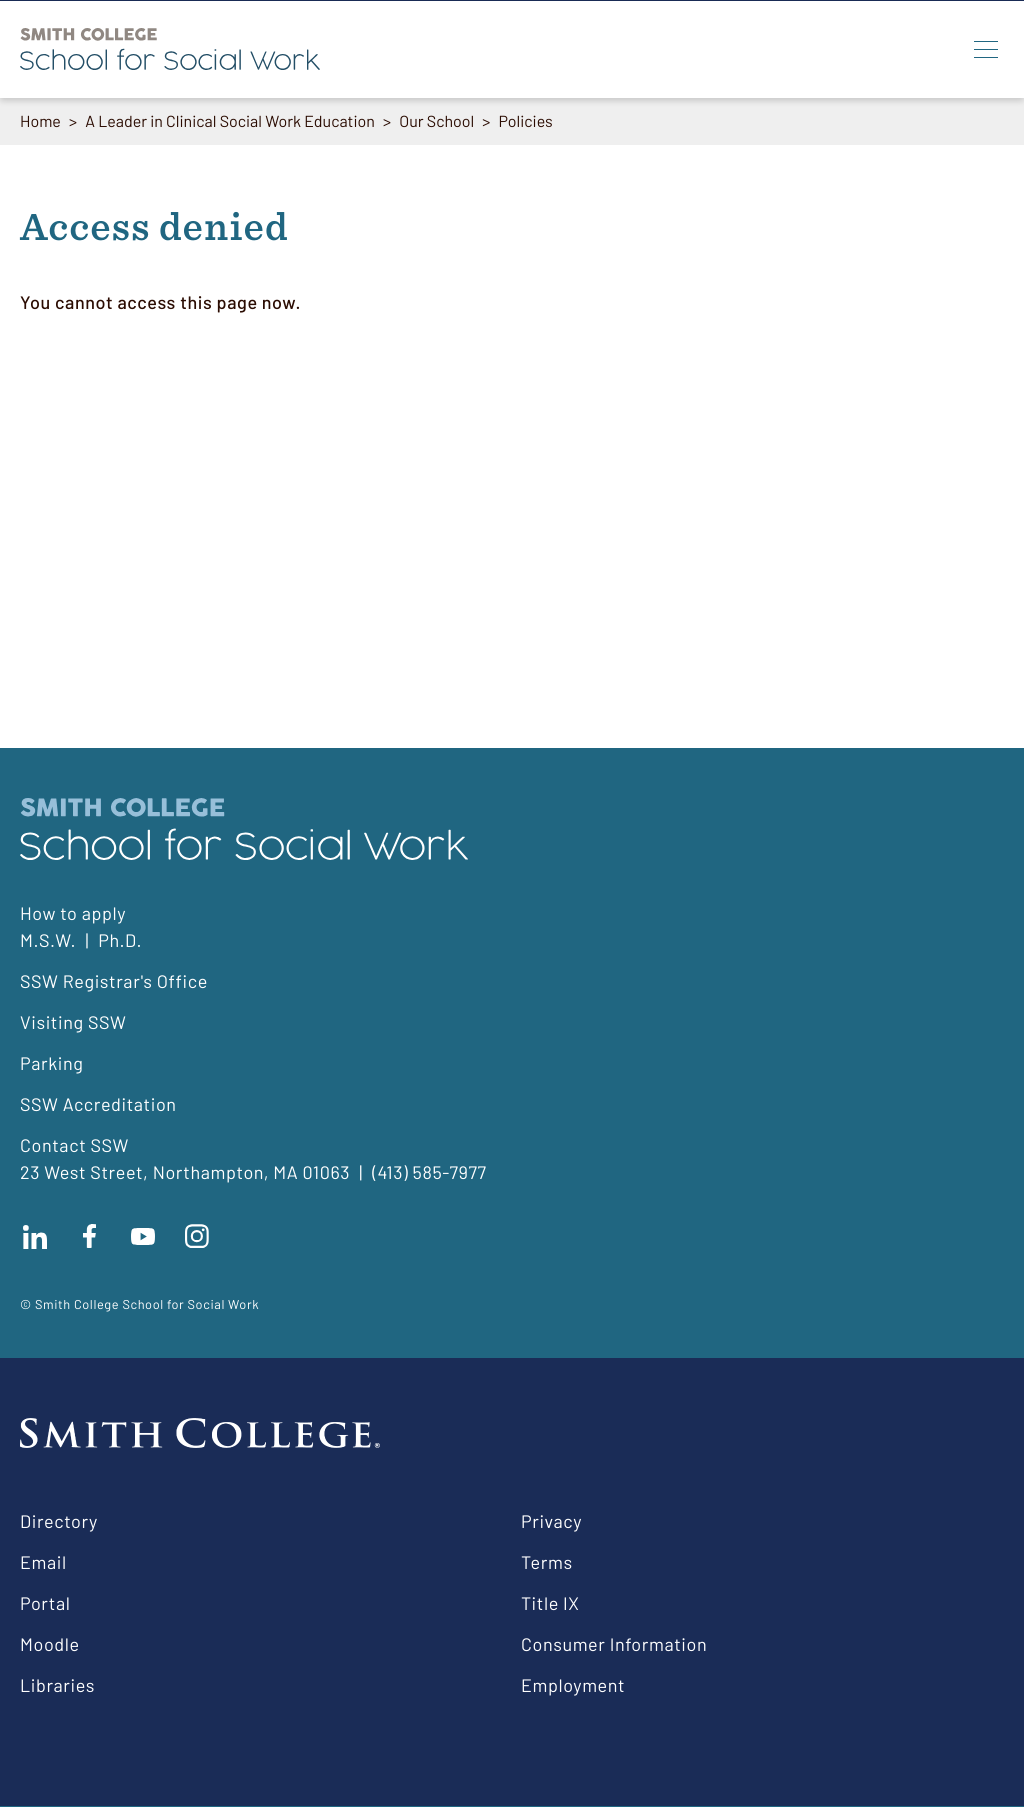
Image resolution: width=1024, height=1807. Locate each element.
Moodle (50, 1644)
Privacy (551, 1521)
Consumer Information (614, 1644)
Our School (438, 121)
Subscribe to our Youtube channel (143, 1236)
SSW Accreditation (98, 1104)
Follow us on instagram (197, 1236)
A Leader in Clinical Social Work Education (230, 121)
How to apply (73, 913)
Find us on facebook (89, 1236)
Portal (45, 1603)
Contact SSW (74, 1145)
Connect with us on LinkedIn (35, 1236)
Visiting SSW (73, 1022)
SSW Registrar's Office (114, 981)
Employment (573, 1685)
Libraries (57, 1685)
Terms (547, 1562)
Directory (59, 1521)
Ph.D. (120, 940)
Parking (52, 1063)
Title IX (550, 1603)
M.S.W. (48, 940)
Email (43, 1562)
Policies (526, 121)
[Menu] (986, 49)
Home (40, 121)
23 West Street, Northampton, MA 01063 (185, 1172)
